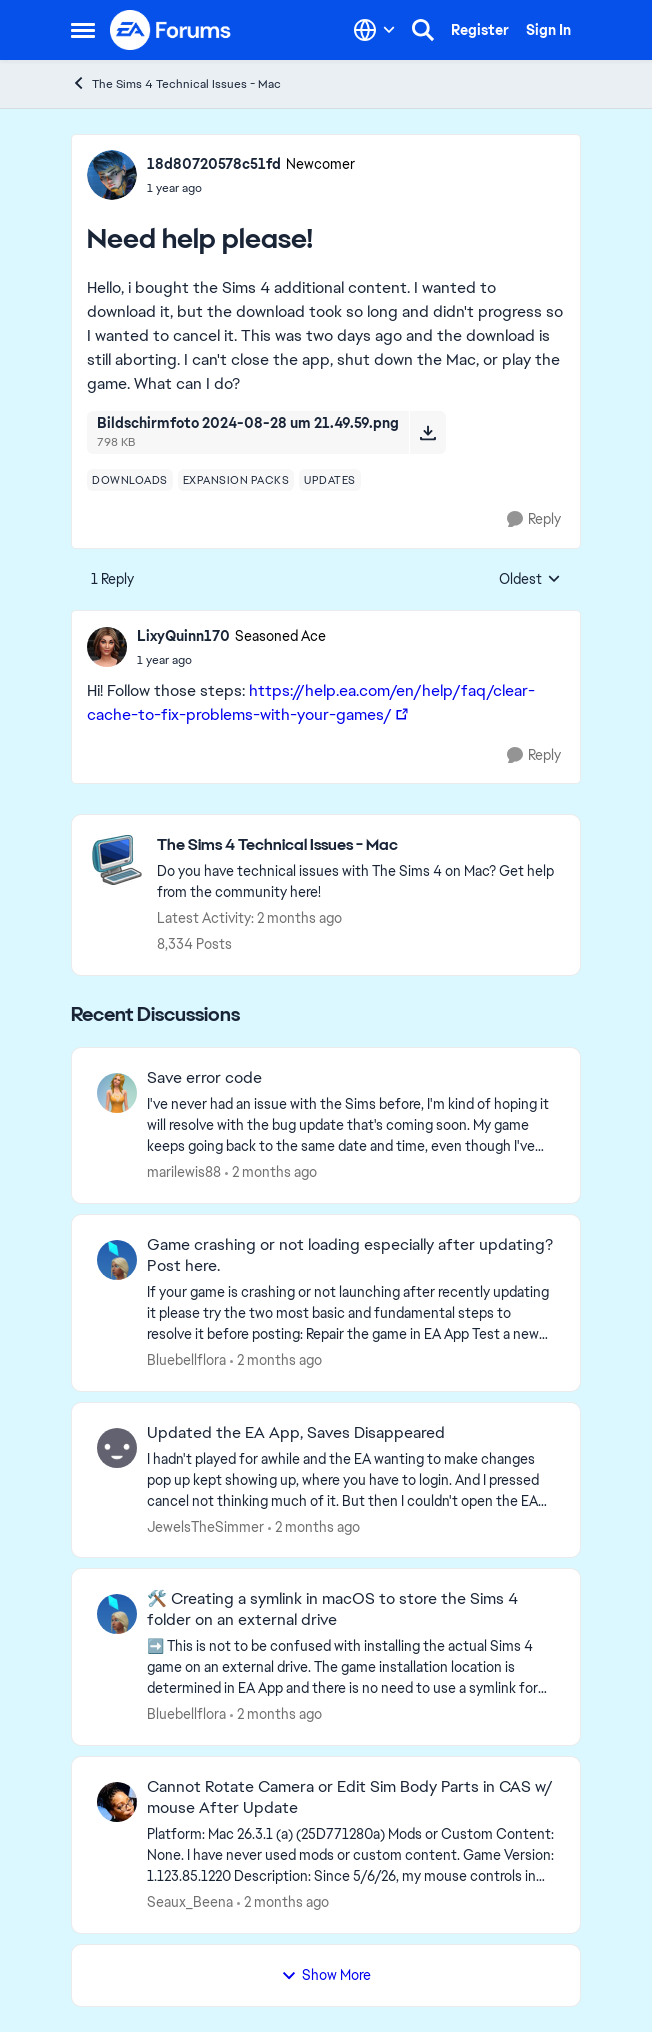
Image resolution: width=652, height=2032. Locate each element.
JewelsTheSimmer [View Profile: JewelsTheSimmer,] (205, 1526)
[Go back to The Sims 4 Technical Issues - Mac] (358, 845)
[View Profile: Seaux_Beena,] (117, 1802)
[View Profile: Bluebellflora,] (117, 1260)
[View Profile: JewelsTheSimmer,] (117, 1448)
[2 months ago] (271, 1172)
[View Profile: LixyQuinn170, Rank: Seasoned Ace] (107, 647)
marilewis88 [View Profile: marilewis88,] (184, 1172)
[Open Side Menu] (83, 30)
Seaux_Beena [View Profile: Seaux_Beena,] (190, 1902)
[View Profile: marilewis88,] (117, 1093)
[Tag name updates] (330, 480)
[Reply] (534, 519)
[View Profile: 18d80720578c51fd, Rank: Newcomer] (112, 175)
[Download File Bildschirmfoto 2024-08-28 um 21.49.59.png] (427, 432)
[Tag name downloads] (130, 480)
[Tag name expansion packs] (236, 480)
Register (480, 30)
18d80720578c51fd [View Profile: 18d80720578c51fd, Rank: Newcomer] (214, 164)
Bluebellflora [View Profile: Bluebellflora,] (186, 1360)
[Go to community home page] (171, 30)
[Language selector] (374, 30)
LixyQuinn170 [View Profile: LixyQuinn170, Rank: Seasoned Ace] (183, 636)
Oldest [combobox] (530, 580)
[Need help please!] (231, 660)
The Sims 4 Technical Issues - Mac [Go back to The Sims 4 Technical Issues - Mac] (176, 83)
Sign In (548, 30)
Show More (326, 1975)
